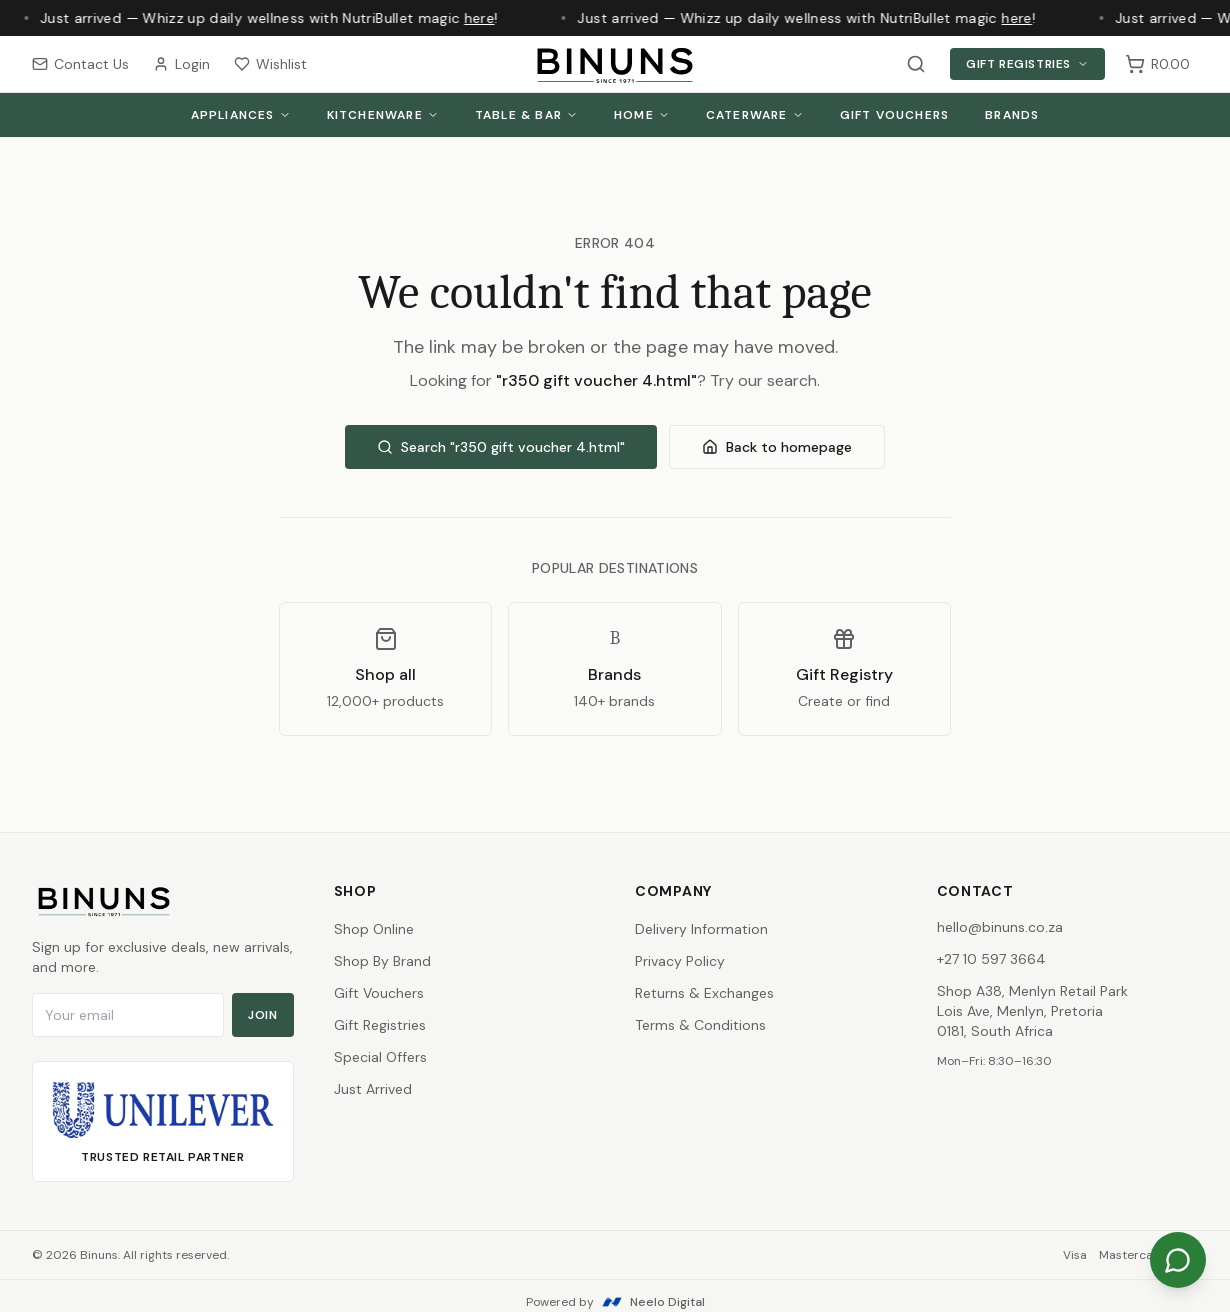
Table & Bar (526, 115)
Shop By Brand (382, 961)
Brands (1012, 115)
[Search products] (916, 64)
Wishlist (270, 64)
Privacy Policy (680, 961)
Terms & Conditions (700, 1025)
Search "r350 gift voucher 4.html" (501, 447)
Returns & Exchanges (704, 993)
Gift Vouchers (895, 115)
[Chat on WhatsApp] (1178, 1260)
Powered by (615, 1302)
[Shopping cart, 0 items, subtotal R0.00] (1157, 64)
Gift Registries (1027, 64)
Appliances (241, 115)
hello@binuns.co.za (1000, 927)
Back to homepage (777, 447)
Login (181, 64)
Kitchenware (383, 115)
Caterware (755, 115)
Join (262, 1015)
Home (642, 115)
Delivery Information (701, 929)
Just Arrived (373, 1089)
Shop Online (374, 929)
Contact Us (80, 64)
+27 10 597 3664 (991, 959)
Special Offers (380, 1057)
